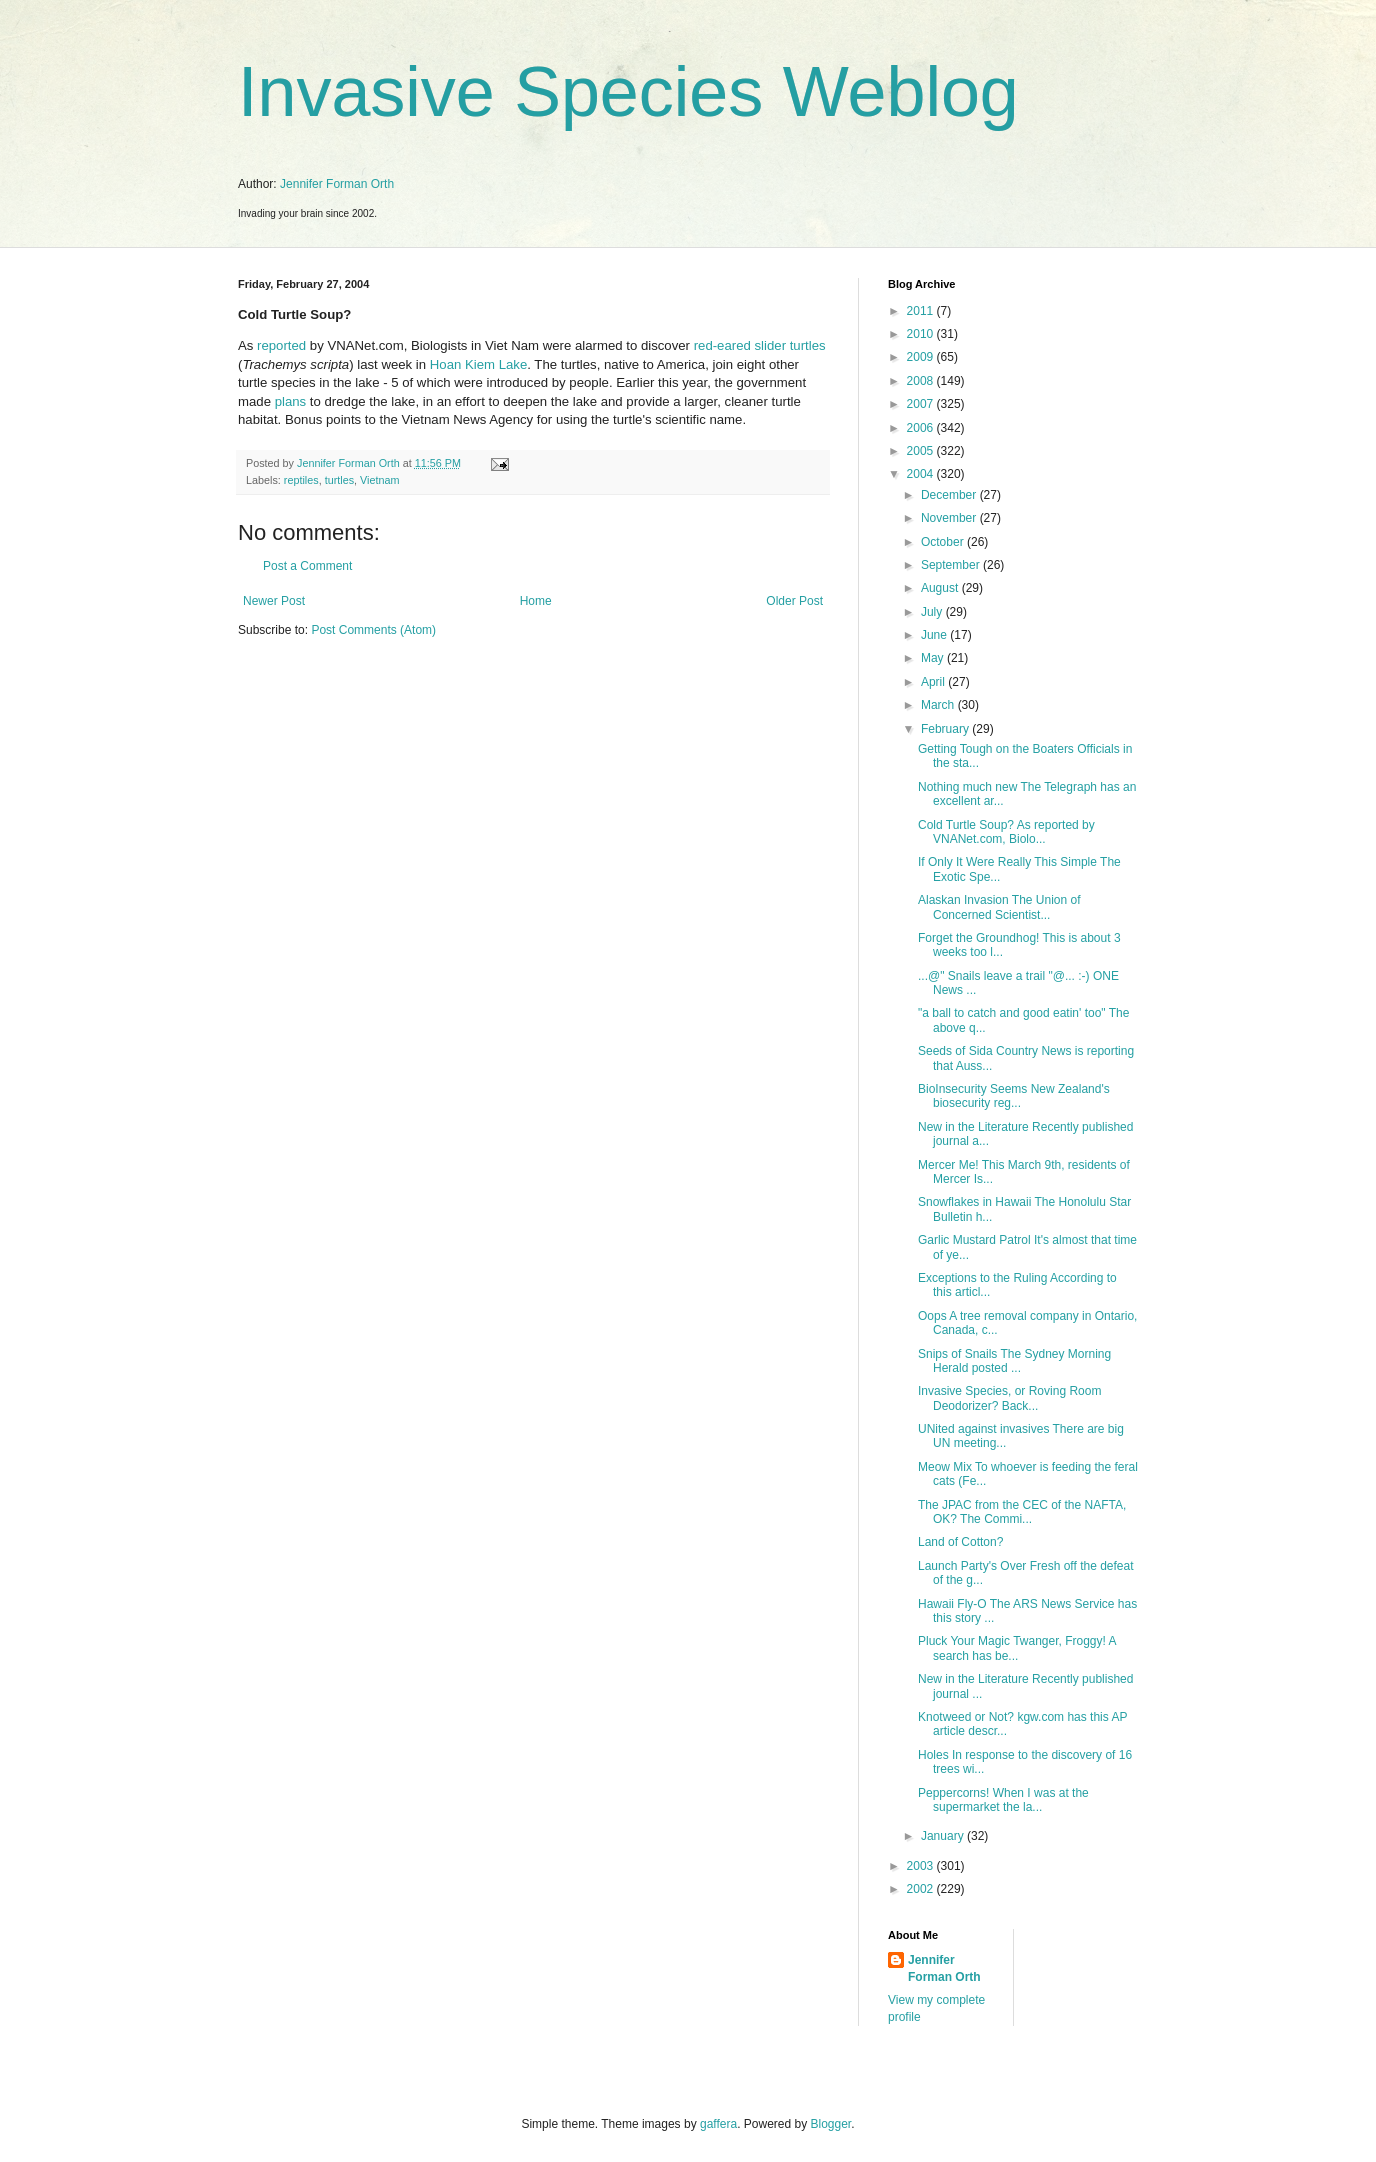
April (934, 682)
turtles (339, 480)
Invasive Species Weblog (628, 92)
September (952, 565)
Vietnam (379, 480)
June (935, 635)
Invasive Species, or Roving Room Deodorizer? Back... (1009, 1398)
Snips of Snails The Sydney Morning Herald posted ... (1014, 1361)
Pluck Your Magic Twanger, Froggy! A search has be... (1017, 1648)
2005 (922, 451)
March (939, 705)
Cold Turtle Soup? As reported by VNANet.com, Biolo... (1006, 832)
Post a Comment (307, 566)
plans (291, 401)
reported (281, 345)
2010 (922, 334)
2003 (922, 1866)
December (950, 495)
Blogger (831, 2124)
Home (536, 601)
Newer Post (274, 601)
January (944, 1836)
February (946, 729)
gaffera (718, 2124)
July (933, 612)
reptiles (301, 480)
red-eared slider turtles (760, 345)
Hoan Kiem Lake (479, 364)
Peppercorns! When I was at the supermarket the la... (1003, 1800)
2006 (922, 428)
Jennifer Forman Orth (337, 184)
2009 (922, 357)
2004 (922, 474)
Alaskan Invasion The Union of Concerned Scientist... (999, 907)
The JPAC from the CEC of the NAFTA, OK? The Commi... (1022, 1512)
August (941, 588)
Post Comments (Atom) (373, 630)
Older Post (794, 601)
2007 (922, 404)
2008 (922, 381)
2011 (922, 311)
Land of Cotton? (960, 1542)
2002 (922, 1889)
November (950, 518)
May (934, 658)
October (944, 542)
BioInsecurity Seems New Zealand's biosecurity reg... (1014, 1096)
